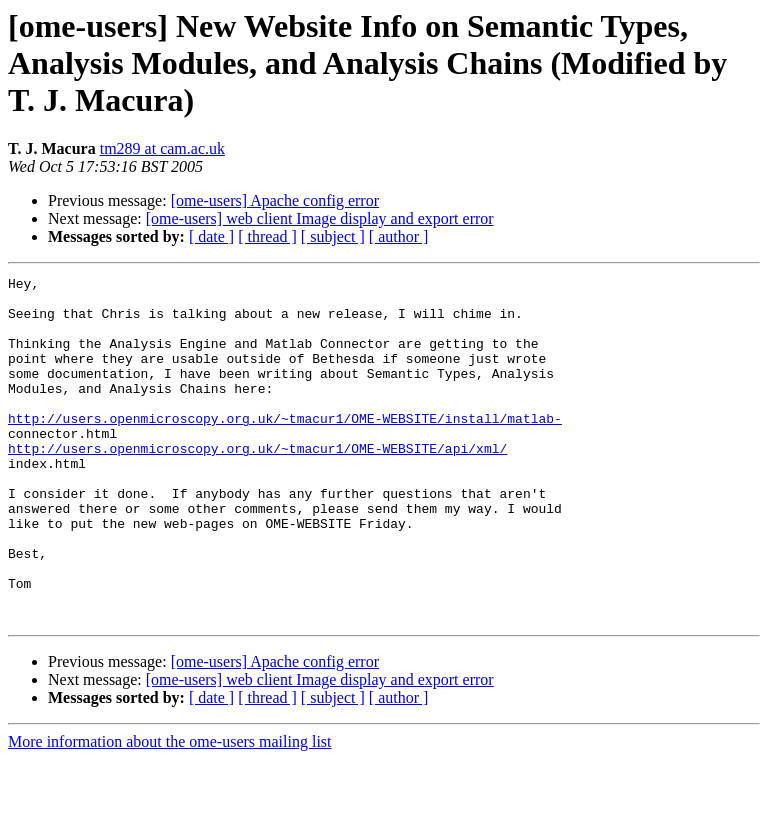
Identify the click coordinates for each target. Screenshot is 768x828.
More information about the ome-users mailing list (170, 810)
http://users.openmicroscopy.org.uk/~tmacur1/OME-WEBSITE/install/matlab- (285, 448)
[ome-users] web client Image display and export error (320, 218)
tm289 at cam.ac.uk (162, 148)
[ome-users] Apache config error (275, 200)
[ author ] (399, 236)
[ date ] (211, 236)
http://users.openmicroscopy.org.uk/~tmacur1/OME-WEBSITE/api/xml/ (257, 484)
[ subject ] (333, 236)
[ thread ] (267, 236)
